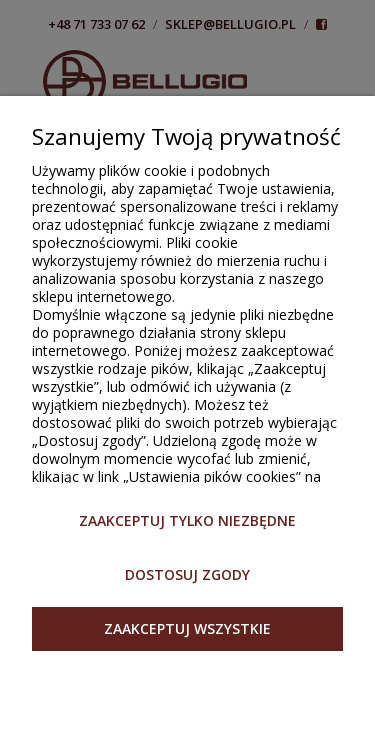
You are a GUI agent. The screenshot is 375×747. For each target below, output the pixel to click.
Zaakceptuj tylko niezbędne (187, 520)
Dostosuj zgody (187, 574)
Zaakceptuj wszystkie (187, 628)
